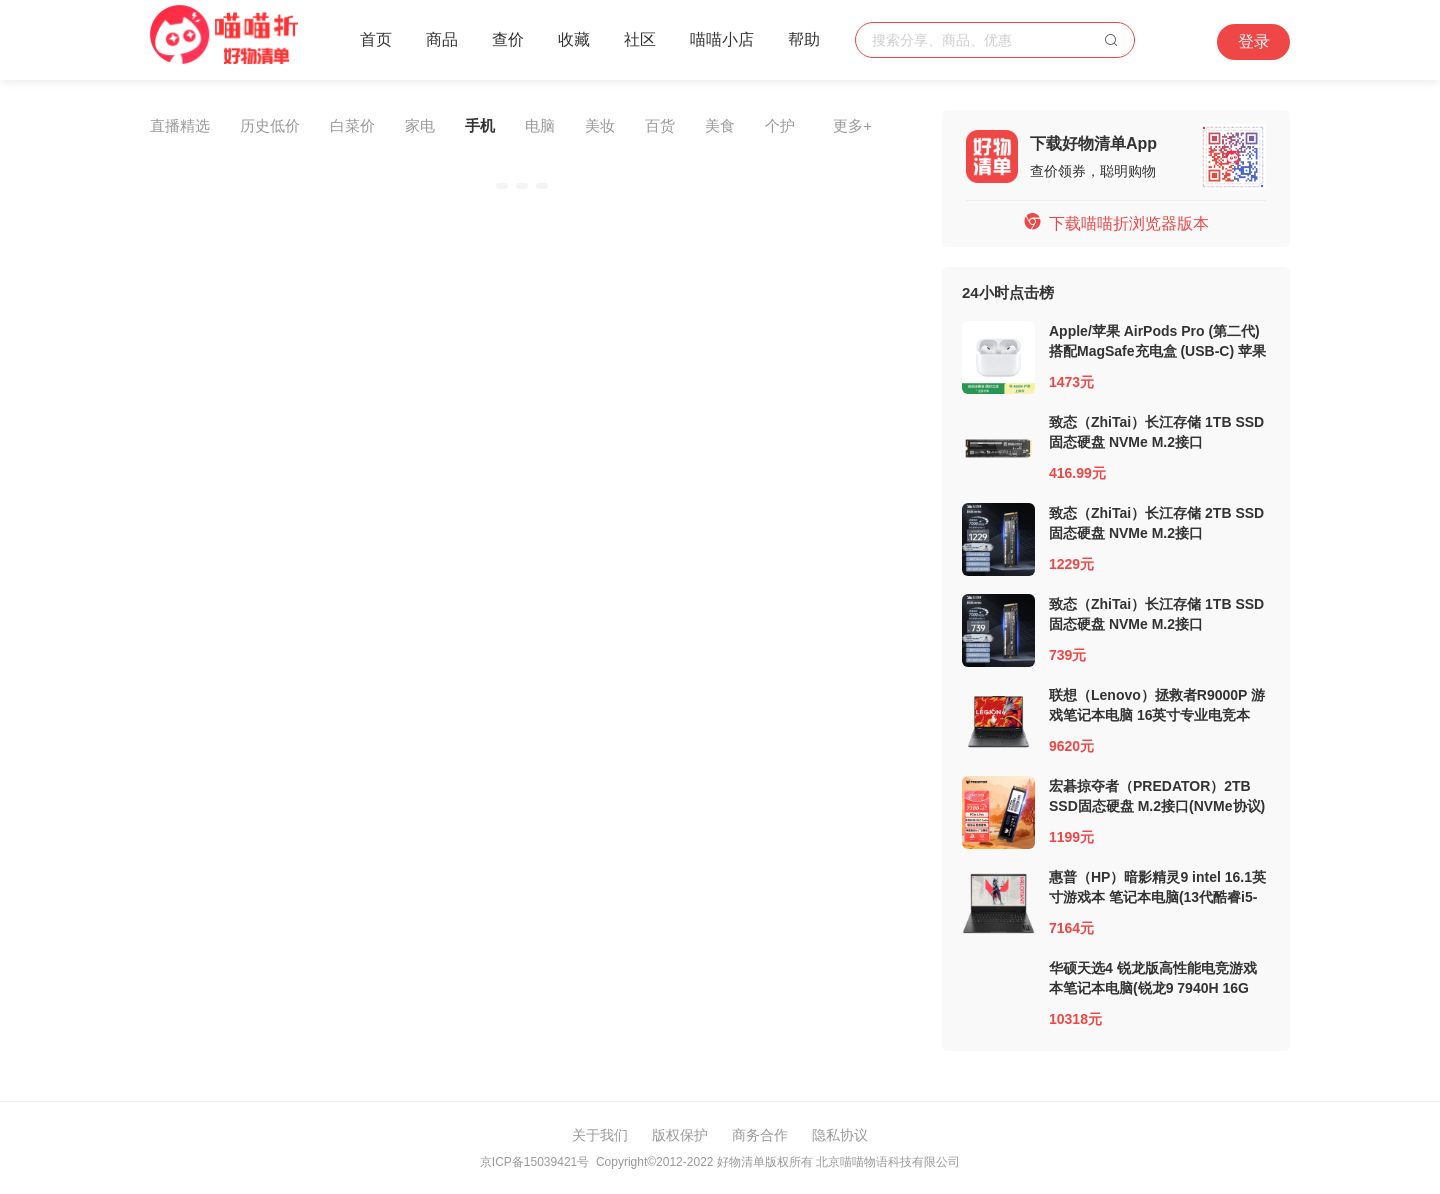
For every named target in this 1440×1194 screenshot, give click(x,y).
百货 (660, 125)
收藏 (574, 39)
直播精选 (180, 125)
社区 (640, 39)
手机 (480, 125)
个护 (780, 125)
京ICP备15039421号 (534, 1162)
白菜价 (352, 125)
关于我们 (600, 1135)
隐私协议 (840, 1135)
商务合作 (760, 1135)
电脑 (540, 125)
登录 (1254, 41)
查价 (508, 39)
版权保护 (680, 1135)
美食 (720, 125)
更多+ (852, 125)
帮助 (804, 39)
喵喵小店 (722, 39)
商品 (442, 39)
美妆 (600, 125)
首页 (376, 39)
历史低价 (270, 125)
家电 (420, 125)
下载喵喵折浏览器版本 (1116, 223)
